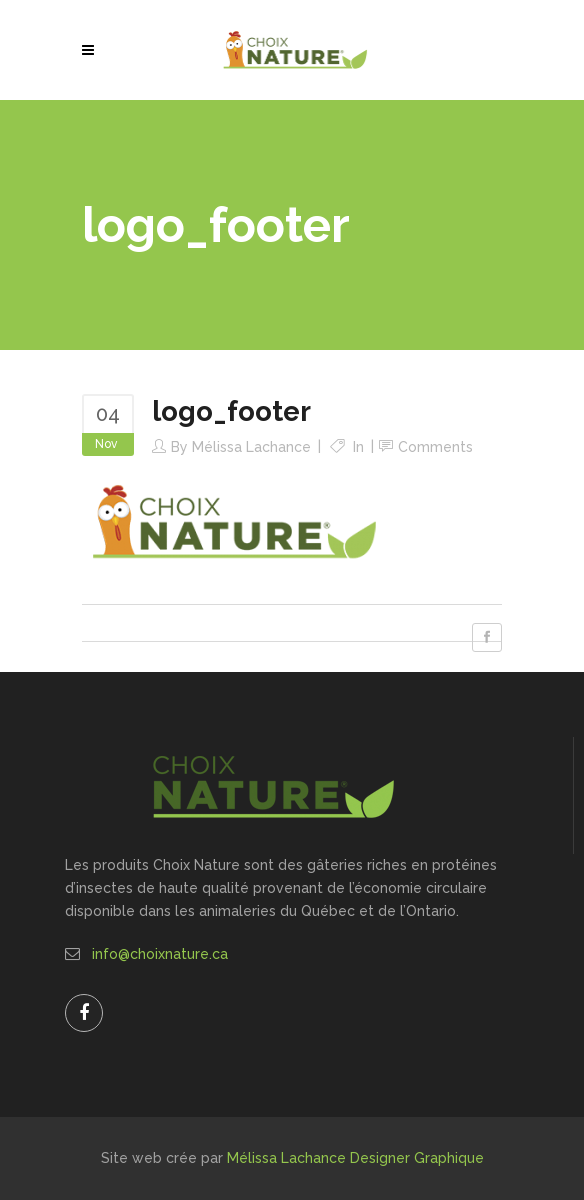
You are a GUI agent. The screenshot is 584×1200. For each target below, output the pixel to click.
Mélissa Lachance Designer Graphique (355, 1158)
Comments (435, 447)
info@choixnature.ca (160, 954)
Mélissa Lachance (251, 447)
